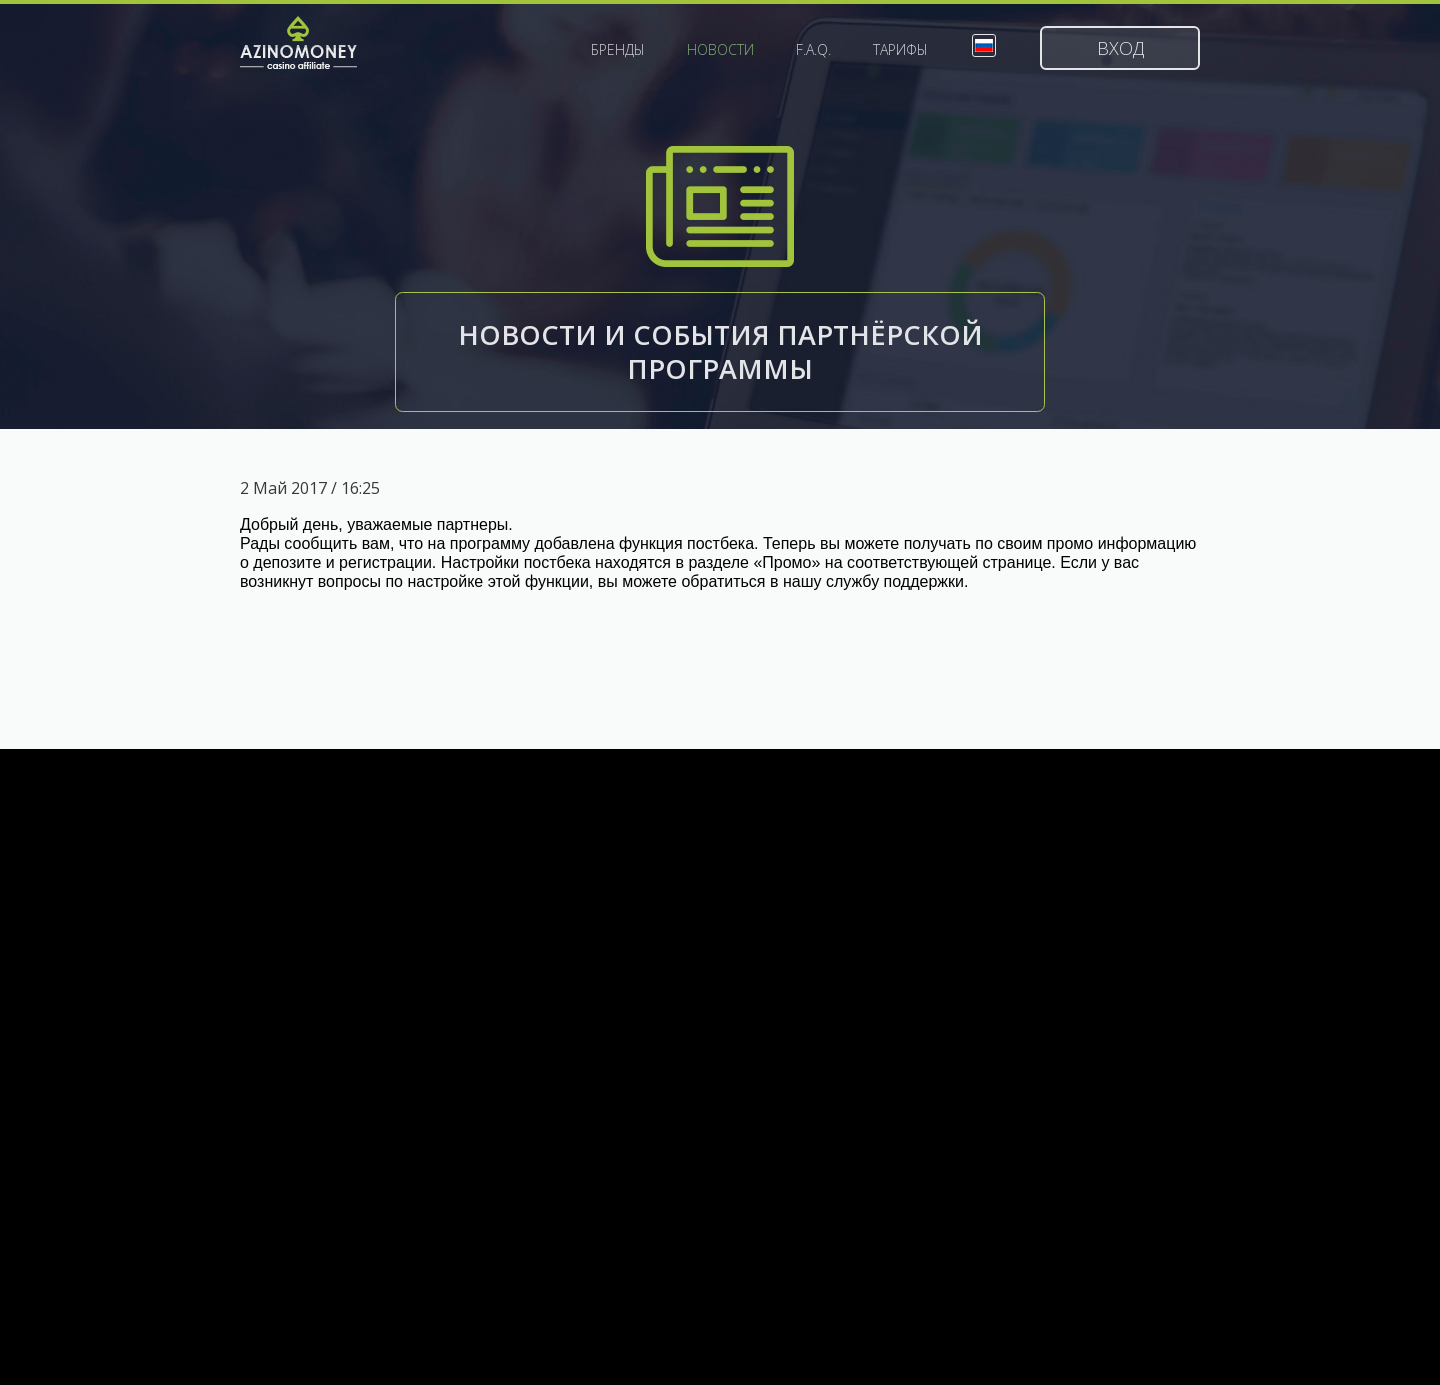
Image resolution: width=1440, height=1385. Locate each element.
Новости (720, 50)
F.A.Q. (813, 50)
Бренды (618, 50)
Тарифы (900, 50)
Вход (1120, 48)
